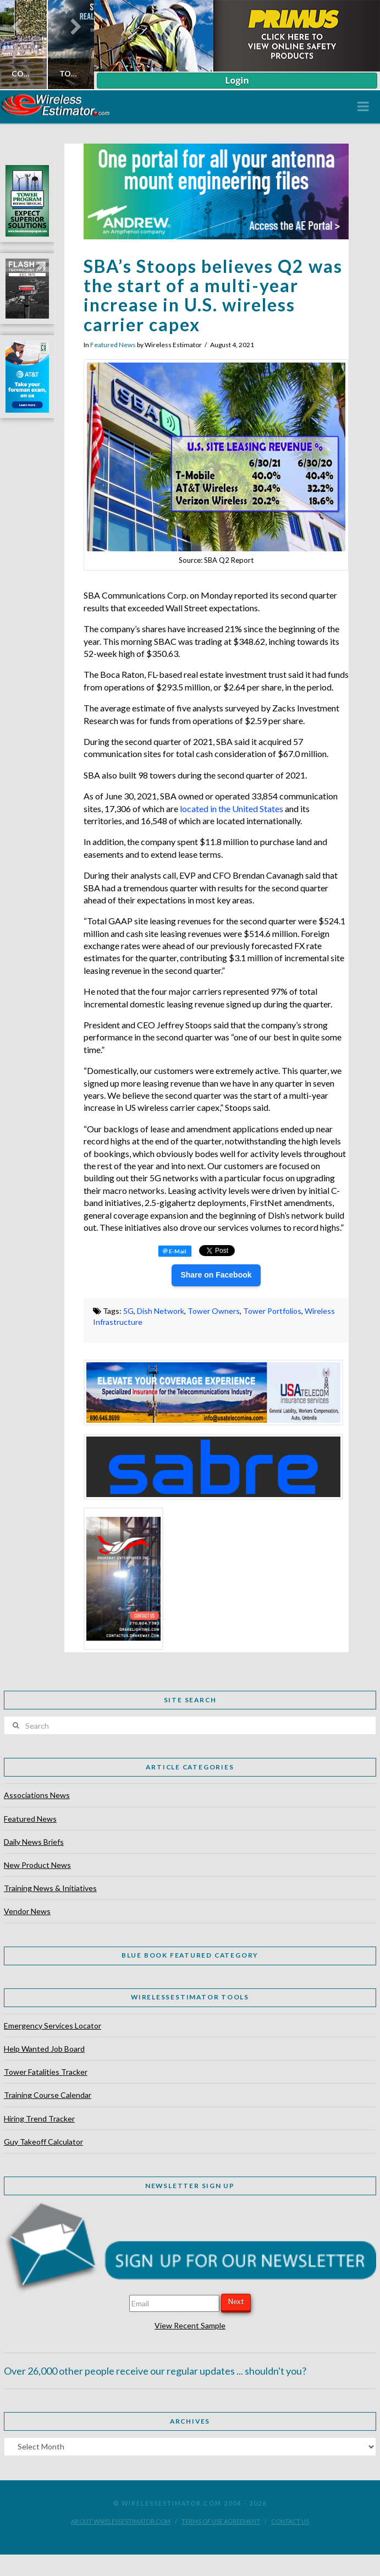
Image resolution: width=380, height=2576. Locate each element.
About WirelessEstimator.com (120, 2521)
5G (128, 1311)
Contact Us (290, 2521)
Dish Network (160, 1311)
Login (237, 80)
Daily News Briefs (34, 1841)
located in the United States (231, 808)
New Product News (37, 1865)
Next (236, 2301)
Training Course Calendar (47, 2095)
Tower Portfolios (272, 1311)
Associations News (37, 1795)
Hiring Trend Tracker (39, 2118)
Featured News (113, 345)
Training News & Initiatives (50, 1888)
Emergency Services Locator (52, 2025)
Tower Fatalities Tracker (45, 2071)
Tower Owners (214, 1311)
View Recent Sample (190, 2325)
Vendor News (27, 1911)
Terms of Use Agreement (220, 2521)
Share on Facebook (215, 1274)
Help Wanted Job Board (44, 2048)
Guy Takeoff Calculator (43, 2141)
